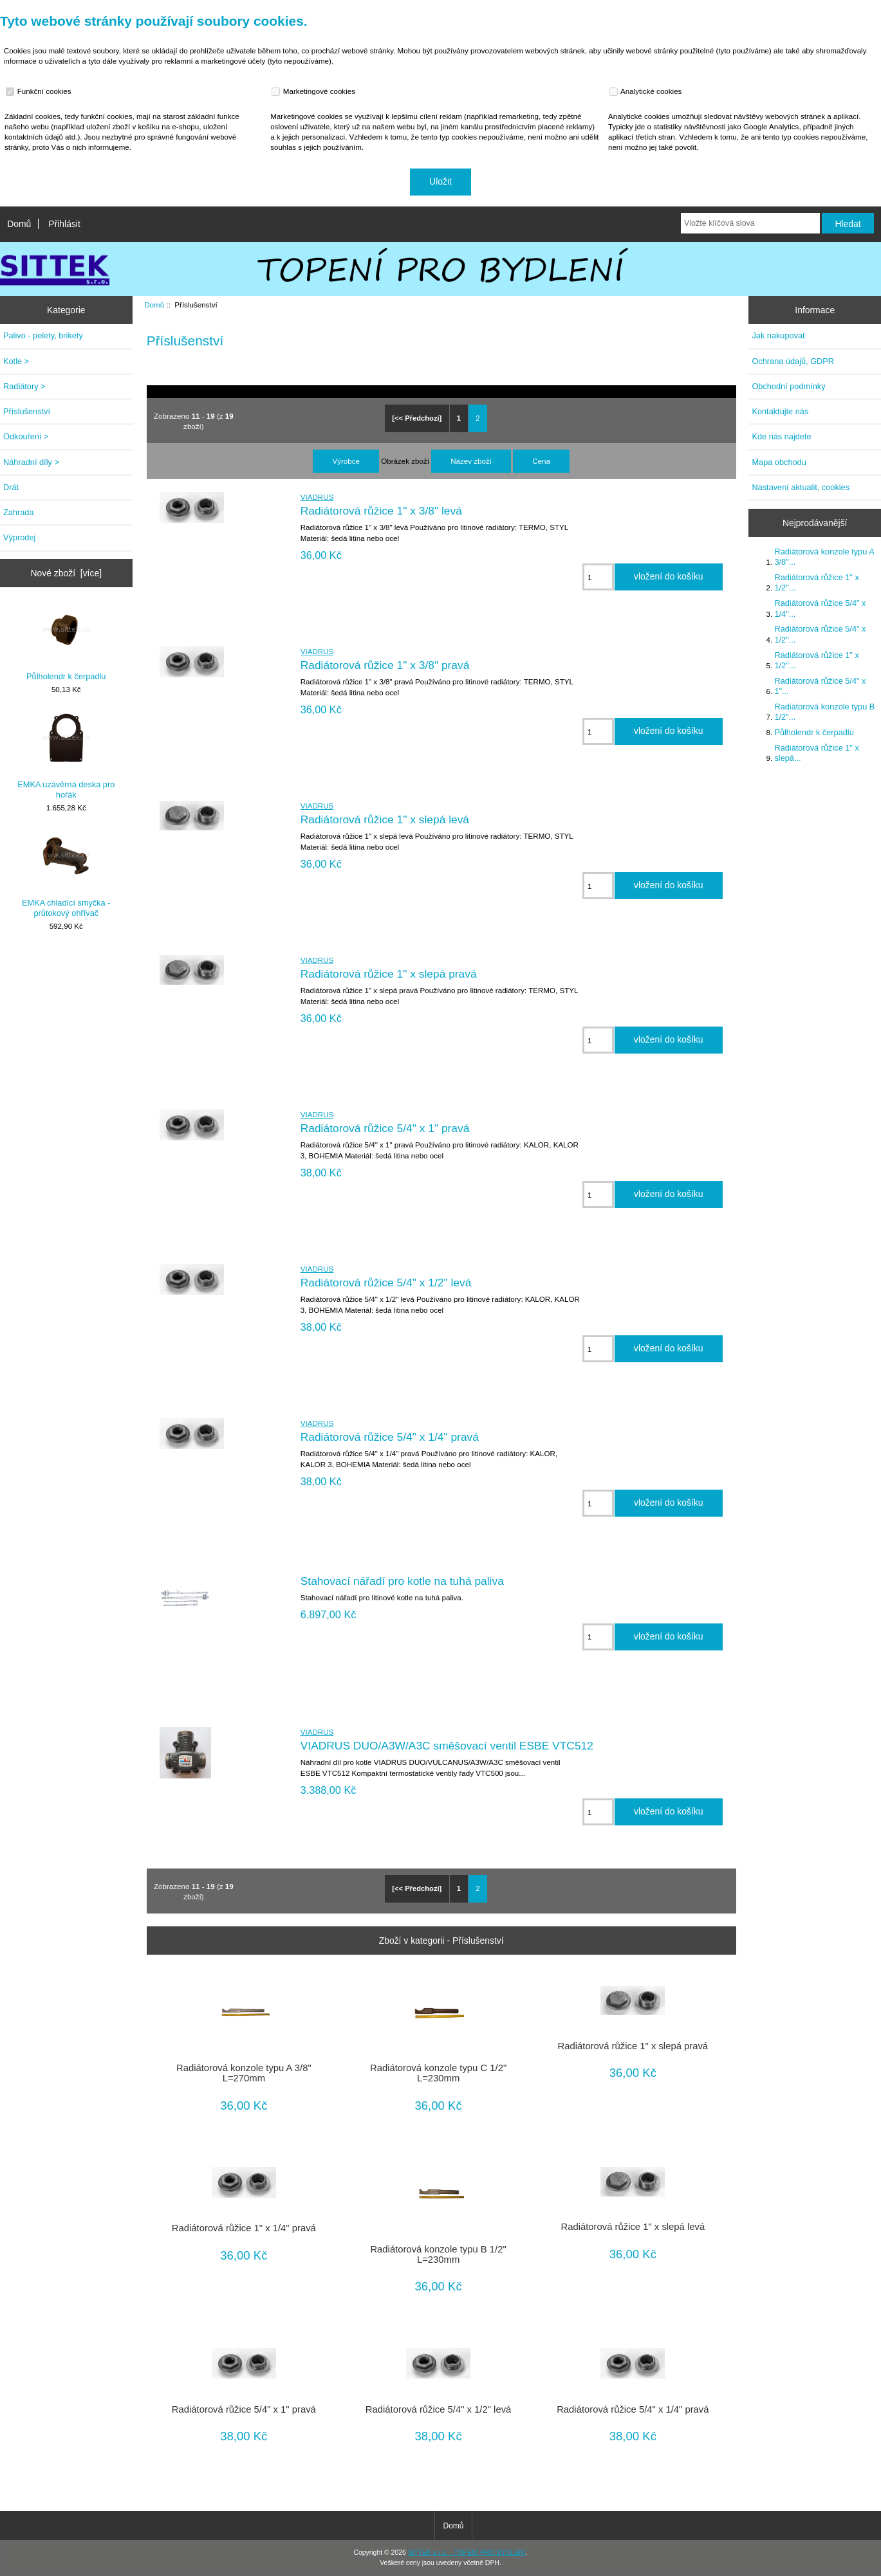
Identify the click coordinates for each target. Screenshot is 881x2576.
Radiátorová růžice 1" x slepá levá (385, 819)
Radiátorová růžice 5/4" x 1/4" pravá (390, 1436)
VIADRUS (317, 497)
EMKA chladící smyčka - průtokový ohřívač (66, 873)
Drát (11, 487)
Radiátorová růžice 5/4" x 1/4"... (820, 608)
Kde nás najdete (781, 436)
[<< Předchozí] (416, 418)
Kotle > (16, 361)
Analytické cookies (647, 91)
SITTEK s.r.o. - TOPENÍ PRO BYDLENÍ (467, 2552)
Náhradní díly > (31, 462)
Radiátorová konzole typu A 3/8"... (824, 557)
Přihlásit (64, 224)
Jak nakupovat (778, 335)
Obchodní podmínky (788, 386)
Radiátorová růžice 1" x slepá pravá (389, 973)
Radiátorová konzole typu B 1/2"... (824, 712)
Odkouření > (26, 436)
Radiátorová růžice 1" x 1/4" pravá (244, 2228)
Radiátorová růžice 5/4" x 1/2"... (820, 634)
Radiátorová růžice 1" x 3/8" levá (381, 510)
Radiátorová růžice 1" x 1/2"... (816, 582)
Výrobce (346, 461)
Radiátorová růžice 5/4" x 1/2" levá (386, 1282)
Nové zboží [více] (66, 573)
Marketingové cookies (315, 91)
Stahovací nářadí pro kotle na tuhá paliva (402, 1581)
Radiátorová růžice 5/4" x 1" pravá (385, 1128)
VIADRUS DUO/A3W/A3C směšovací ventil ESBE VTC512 (447, 1745)
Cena (541, 461)
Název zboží (471, 461)
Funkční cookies (40, 91)
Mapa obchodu (779, 462)
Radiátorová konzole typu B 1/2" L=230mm (438, 2254)
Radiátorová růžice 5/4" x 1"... (820, 686)
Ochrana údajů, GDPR (793, 361)
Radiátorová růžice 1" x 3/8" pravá (385, 665)
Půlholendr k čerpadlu (66, 643)
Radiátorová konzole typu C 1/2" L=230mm (438, 2073)
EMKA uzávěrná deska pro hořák (66, 756)
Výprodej (19, 537)
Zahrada (18, 512)
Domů (19, 224)
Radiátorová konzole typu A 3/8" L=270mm (243, 2073)
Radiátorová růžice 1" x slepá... (816, 753)
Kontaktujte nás (780, 411)
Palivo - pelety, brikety (43, 335)
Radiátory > (24, 386)
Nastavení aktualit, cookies (800, 487)
